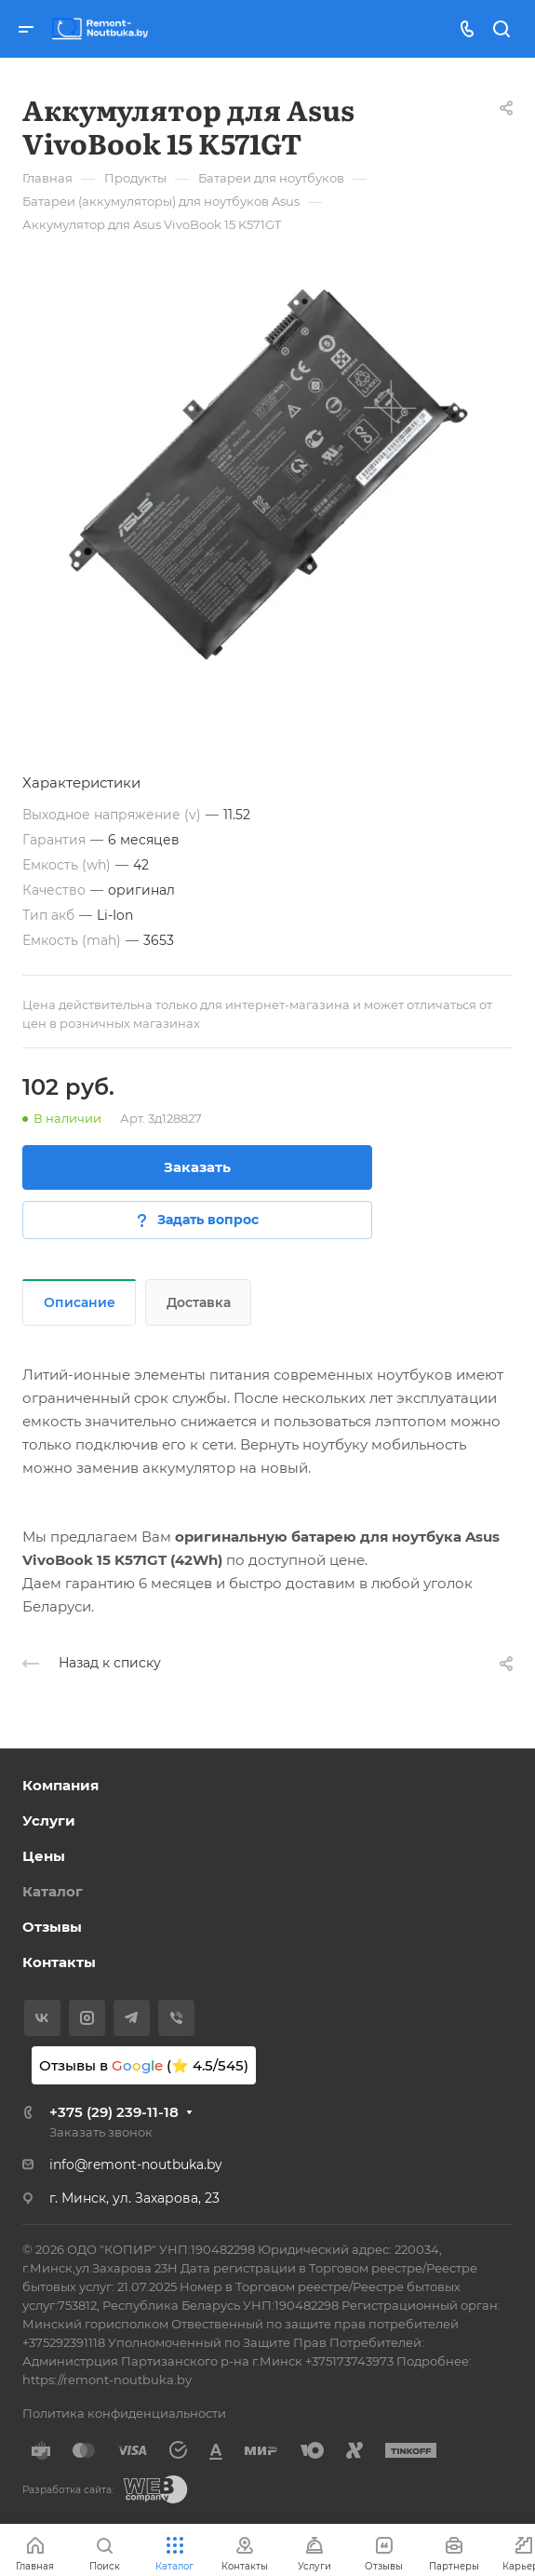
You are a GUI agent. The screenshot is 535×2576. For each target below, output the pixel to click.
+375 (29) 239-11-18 (114, 2112)
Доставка (199, 1302)
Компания (60, 1785)
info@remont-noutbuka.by (135, 2164)
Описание (79, 1302)
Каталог (52, 1891)
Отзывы (52, 1926)
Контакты (59, 1962)
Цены (43, 1856)
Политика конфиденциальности (124, 2413)
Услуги (48, 1820)
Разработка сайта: (68, 2490)
